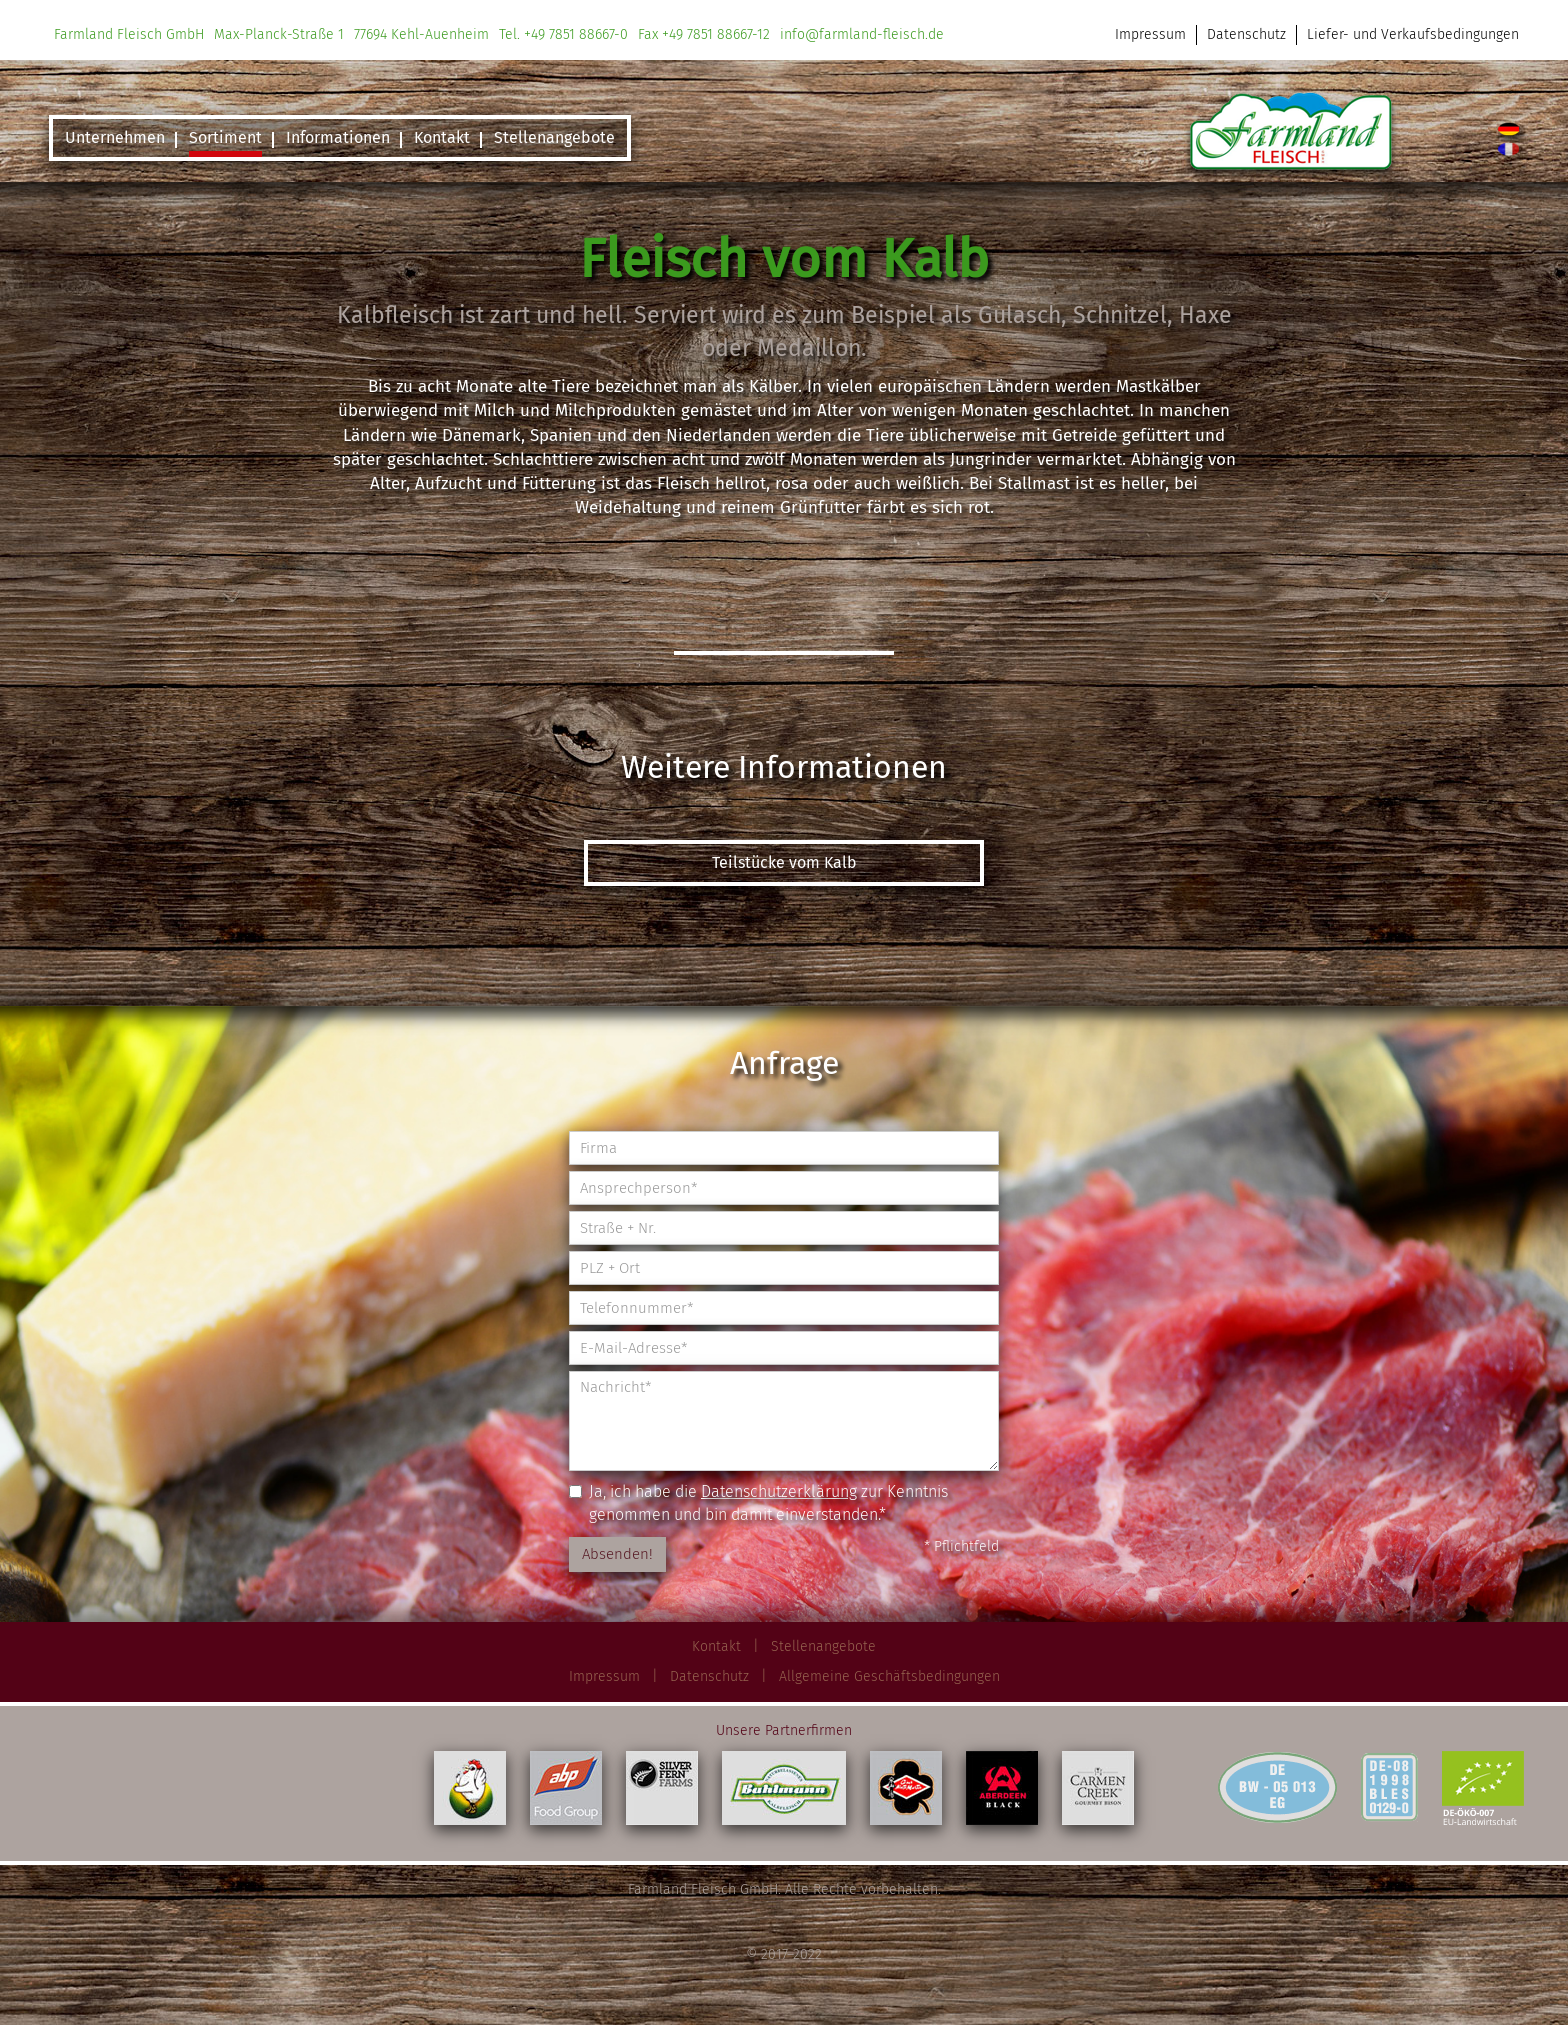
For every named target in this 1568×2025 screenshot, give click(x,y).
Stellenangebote (823, 1646)
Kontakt (716, 1646)
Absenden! (617, 1554)
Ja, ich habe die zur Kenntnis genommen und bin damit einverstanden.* (758, 1503)
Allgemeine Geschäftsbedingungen (889, 1676)
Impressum (1150, 34)
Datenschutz (1246, 34)
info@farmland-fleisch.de (862, 34)
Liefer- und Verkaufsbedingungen (1413, 34)
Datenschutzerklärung (779, 1491)
